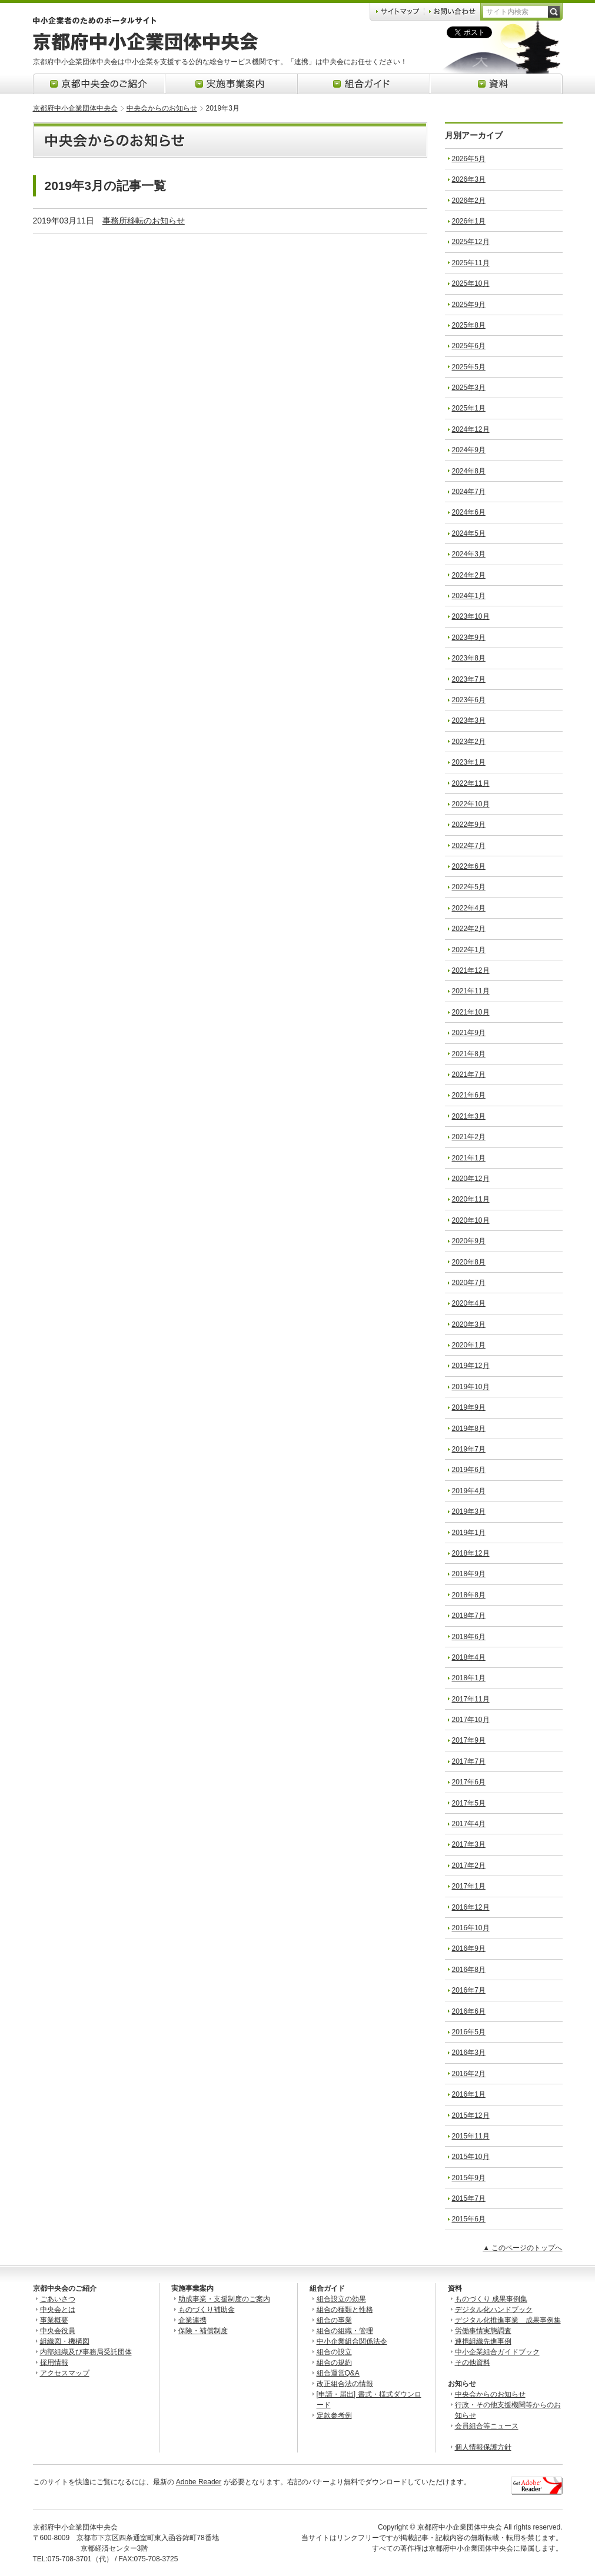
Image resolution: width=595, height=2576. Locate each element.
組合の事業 (334, 2320)
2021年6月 (469, 1095)
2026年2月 (469, 200)
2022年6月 (469, 866)
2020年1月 (469, 1345)
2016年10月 (471, 1928)
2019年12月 (471, 1366)
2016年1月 (469, 2094)
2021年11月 (471, 991)
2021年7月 (469, 1074)
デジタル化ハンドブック (494, 2309)
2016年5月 (469, 2032)
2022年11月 (471, 783)
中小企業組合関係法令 (352, 2341)
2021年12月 (471, 970)
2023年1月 (469, 762)
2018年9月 (469, 1574)
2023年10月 (471, 616)
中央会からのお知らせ (162, 108)
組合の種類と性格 (345, 2309)
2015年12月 (471, 2115)
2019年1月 (469, 1533)
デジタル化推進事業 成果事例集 (508, 2320)
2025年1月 (469, 408)
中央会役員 (57, 2331)
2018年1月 (469, 1678)
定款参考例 (334, 2415)
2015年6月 (469, 2219)
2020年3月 (469, 1324)
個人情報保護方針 (483, 2447)
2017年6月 (469, 1782)
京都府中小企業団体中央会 (75, 108)
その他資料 (472, 2362)
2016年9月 (469, 1948)
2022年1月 (469, 950)
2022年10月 (471, 804)
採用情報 (54, 2362)
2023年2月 (469, 742)
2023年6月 (469, 700)
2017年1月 (469, 1886)
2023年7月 (469, 679)
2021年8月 (469, 1054)
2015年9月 (469, 2178)
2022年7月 (469, 846)
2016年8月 (469, 1970)
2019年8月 (469, 1428)
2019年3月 (469, 1511)
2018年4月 (469, 1657)
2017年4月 (469, 1824)
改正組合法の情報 (345, 2384)
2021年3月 (469, 1116)
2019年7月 (469, 1449)
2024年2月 (469, 575)
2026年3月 (469, 179)
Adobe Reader (198, 2482)
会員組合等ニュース (486, 2426)
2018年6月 (469, 1637)
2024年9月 (469, 450)
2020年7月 (469, 1283)
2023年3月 (469, 720)
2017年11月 (471, 1699)
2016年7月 (469, 1990)
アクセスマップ (64, 2373)
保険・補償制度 (203, 2331)
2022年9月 (469, 824)
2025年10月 (471, 283)
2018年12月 (471, 1553)
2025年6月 (469, 346)
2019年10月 (471, 1387)
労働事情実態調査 (483, 2331)
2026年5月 (469, 159)
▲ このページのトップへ (522, 2248)
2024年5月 (469, 533)
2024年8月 (469, 471)
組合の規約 (334, 2362)
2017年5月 (469, 1803)
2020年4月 (469, 1303)
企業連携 (192, 2320)
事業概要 (54, 2320)
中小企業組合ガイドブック (497, 2352)
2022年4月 (469, 908)
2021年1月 (469, 1158)
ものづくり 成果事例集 (491, 2299)
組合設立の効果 (341, 2299)
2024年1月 (469, 596)
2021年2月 (469, 1137)
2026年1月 (469, 221)
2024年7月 (469, 492)
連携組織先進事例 (483, 2341)
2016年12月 (471, 1907)
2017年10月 (471, 1720)
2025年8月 (469, 325)
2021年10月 (471, 1012)
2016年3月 (469, 2052)
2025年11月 (471, 263)
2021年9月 (469, 1033)
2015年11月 (471, 2136)
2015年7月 (469, 2198)
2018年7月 (469, 1615)
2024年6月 (469, 512)
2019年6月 (469, 1470)
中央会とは (57, 2309)
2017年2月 (469, 1865)
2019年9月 (469, 1407)
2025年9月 (469, 305)
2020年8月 (469, 1262)
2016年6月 (469, 2011)
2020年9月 (469, 1241)
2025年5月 (469, 367)
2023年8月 (469, 658)
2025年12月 (471, 242)
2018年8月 (469, 1595)
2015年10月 (471, 2157)
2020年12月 (471, 1178)
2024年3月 (469, 554)
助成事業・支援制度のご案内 (224, 2299)
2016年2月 (469, 2074)
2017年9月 (469, 1740)
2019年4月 (469, 1491)
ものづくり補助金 (206, 2309)
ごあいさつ (57, 2299)
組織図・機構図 (64, 2341)
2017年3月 (469, 1844)
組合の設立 (334, 2352)
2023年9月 (469, 637)
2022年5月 (469, 887)
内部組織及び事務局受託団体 (86, 2352)
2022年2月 (469, 929)
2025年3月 (469, 387)
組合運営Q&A (338, 2373)
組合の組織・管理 (345, 2331)
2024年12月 (471, 429)
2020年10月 (471, 1220)
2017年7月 (469, 1761)
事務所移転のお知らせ (143, 220)
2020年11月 (471, 1199)
